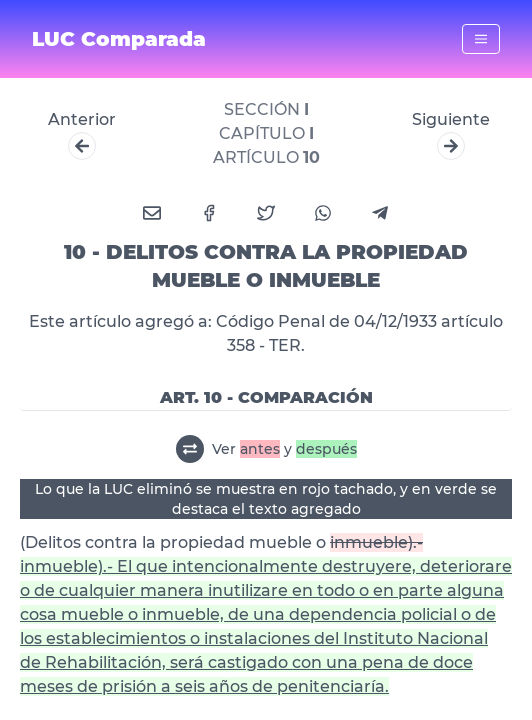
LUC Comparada (119, 39)
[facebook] (209, 213)
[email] (152, 213)
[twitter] (266, 213)
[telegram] (380, 213)
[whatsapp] (323, 213)
